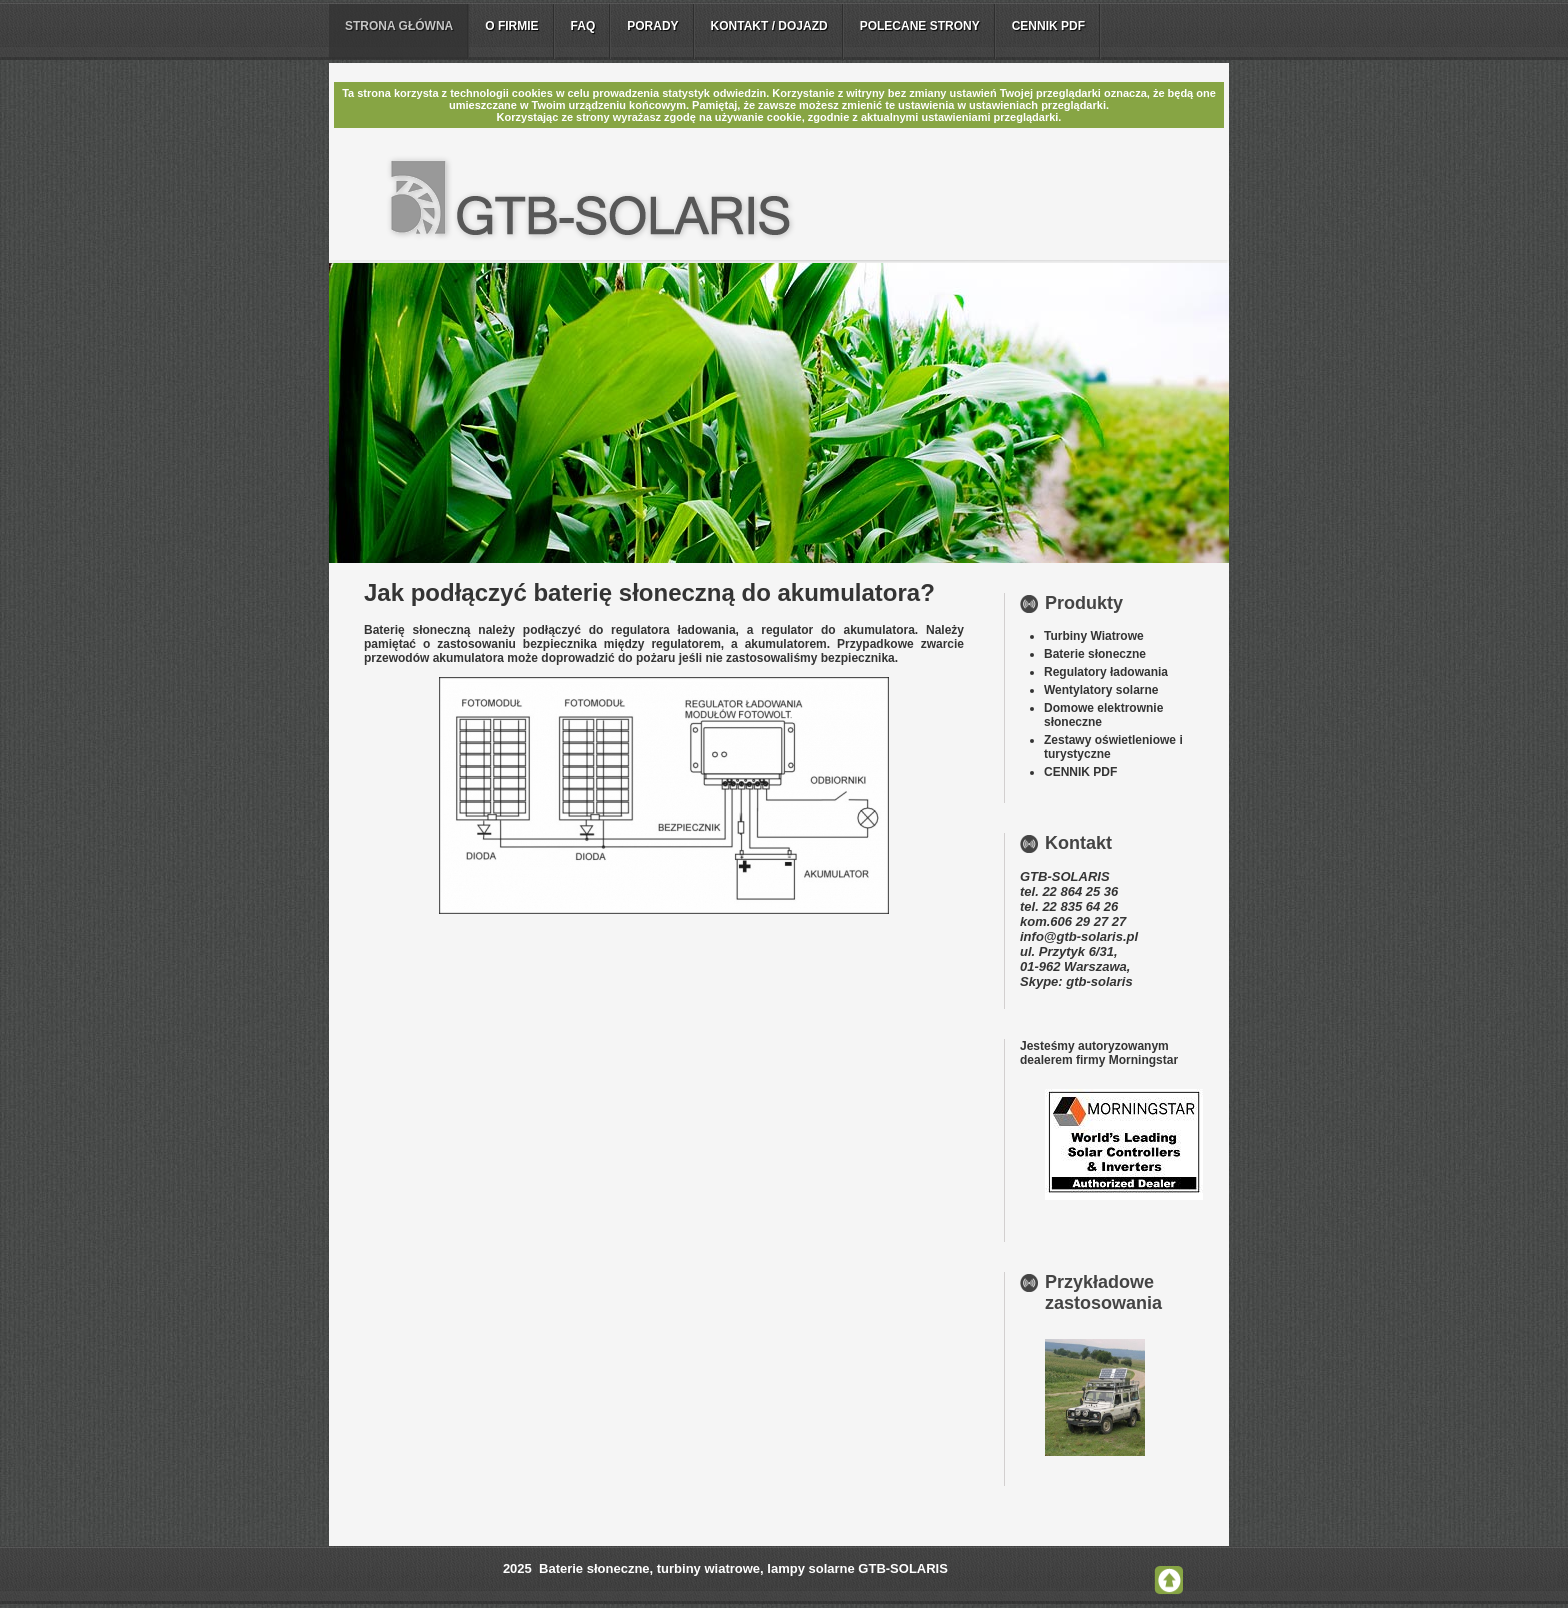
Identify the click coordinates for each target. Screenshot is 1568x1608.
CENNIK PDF (1080, 772)
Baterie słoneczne (1095, 654)
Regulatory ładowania (1106, 672)
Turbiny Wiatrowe (1094, 636)
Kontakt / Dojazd (769, 26)
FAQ (583, 26)
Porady (652, 26)
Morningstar (1143, 1060)
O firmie (511, 26)
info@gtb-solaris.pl (1079, 936)
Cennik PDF (1048, 26)
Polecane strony (920, 26)
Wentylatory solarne (1101, 690)
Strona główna (399, 26)
